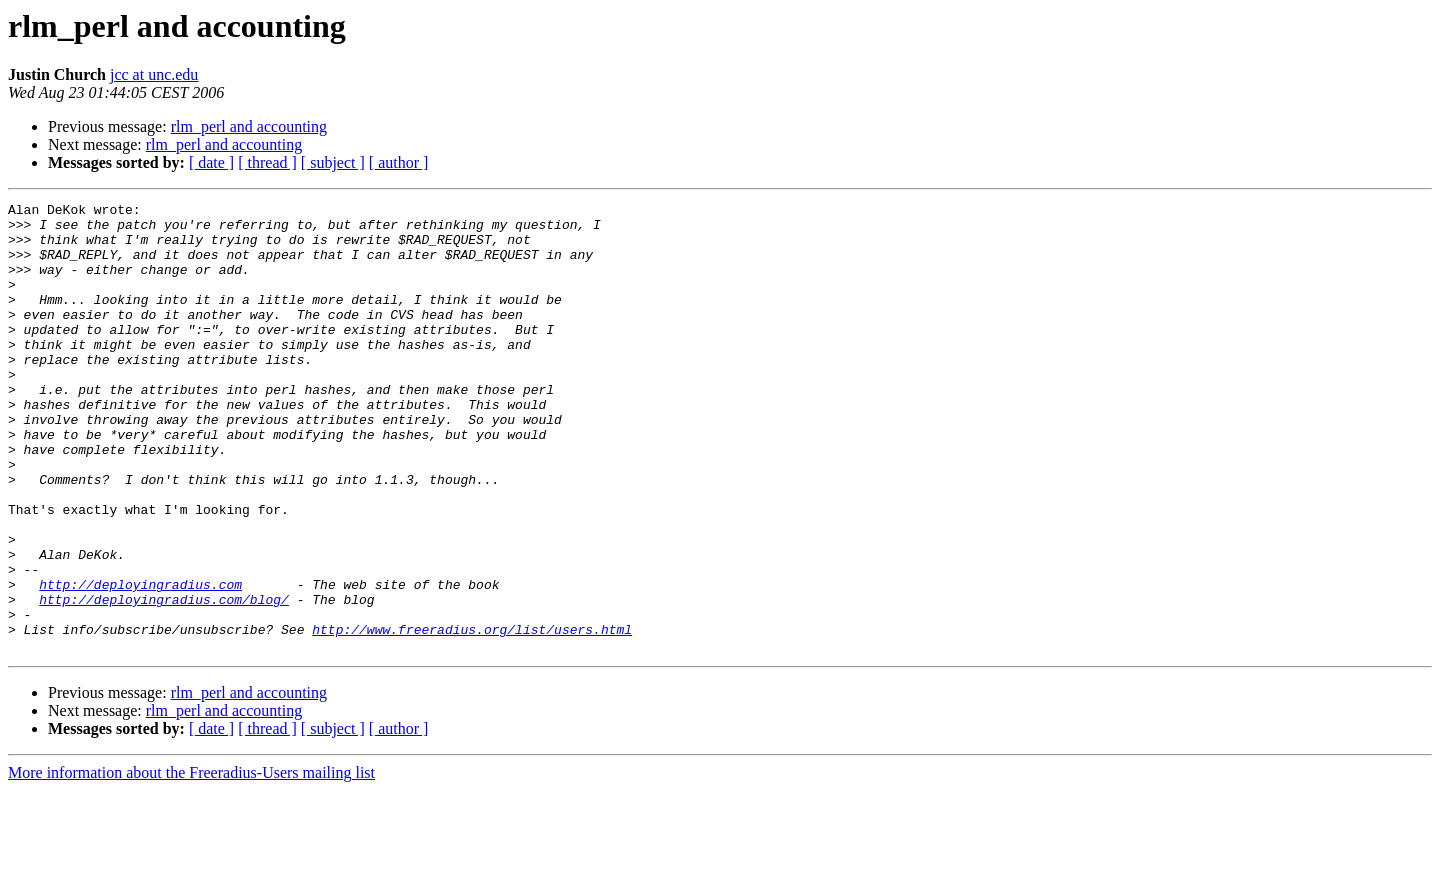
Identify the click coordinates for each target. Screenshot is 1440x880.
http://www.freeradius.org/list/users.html (472, 716)
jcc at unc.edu (154, 74)
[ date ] (211, 162)
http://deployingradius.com (140, 662)
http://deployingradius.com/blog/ (164, 680)
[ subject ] (333, 162)
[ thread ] (267, 162)
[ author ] (399, 162)
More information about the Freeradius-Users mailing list (191, 862)
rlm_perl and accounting (249, 126)
